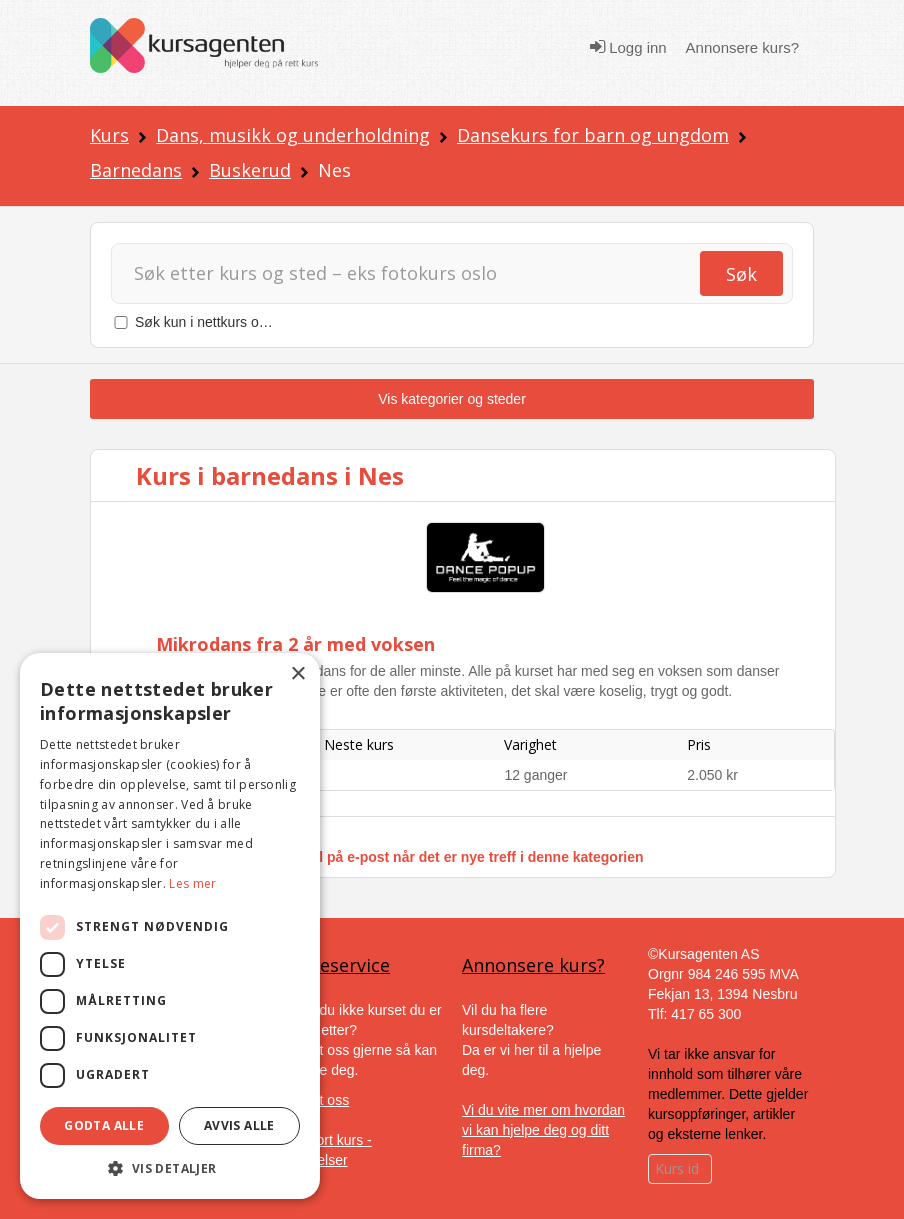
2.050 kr (712, 775)
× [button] (297, 674)
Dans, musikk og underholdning (293, 135)
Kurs (109, 135)
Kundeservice (333, 965)
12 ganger (535, 775)
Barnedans (136, 170)
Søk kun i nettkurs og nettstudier (235, 322)
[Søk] (423, 273)
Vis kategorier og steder (452, 399)
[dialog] (170, 926)
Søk (741, 274)
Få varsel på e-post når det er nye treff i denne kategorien (452, 857)
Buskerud (250, 170)
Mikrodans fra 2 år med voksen (295, 644)
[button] (170, 1168)
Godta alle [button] (104, 1125)
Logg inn (628, 47)
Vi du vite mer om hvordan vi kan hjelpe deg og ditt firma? (543, 1130)
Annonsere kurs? (742, 47)
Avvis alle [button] (239, 1125)
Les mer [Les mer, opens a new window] (192, 883)
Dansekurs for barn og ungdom (593, 135)
